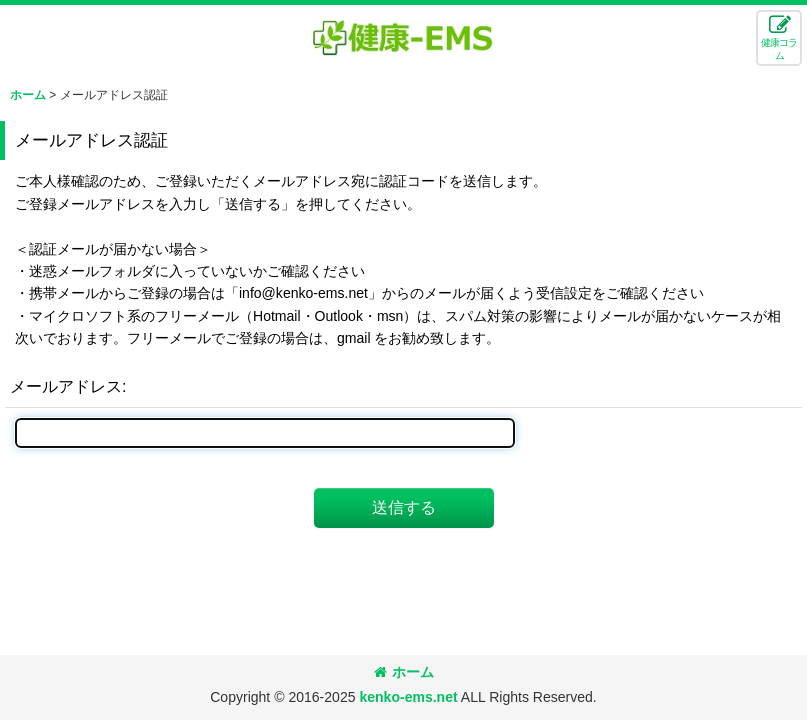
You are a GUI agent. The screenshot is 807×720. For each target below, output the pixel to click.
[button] (779, 38)
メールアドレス (66, 386)
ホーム (404, 672)
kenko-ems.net (408, 697)
